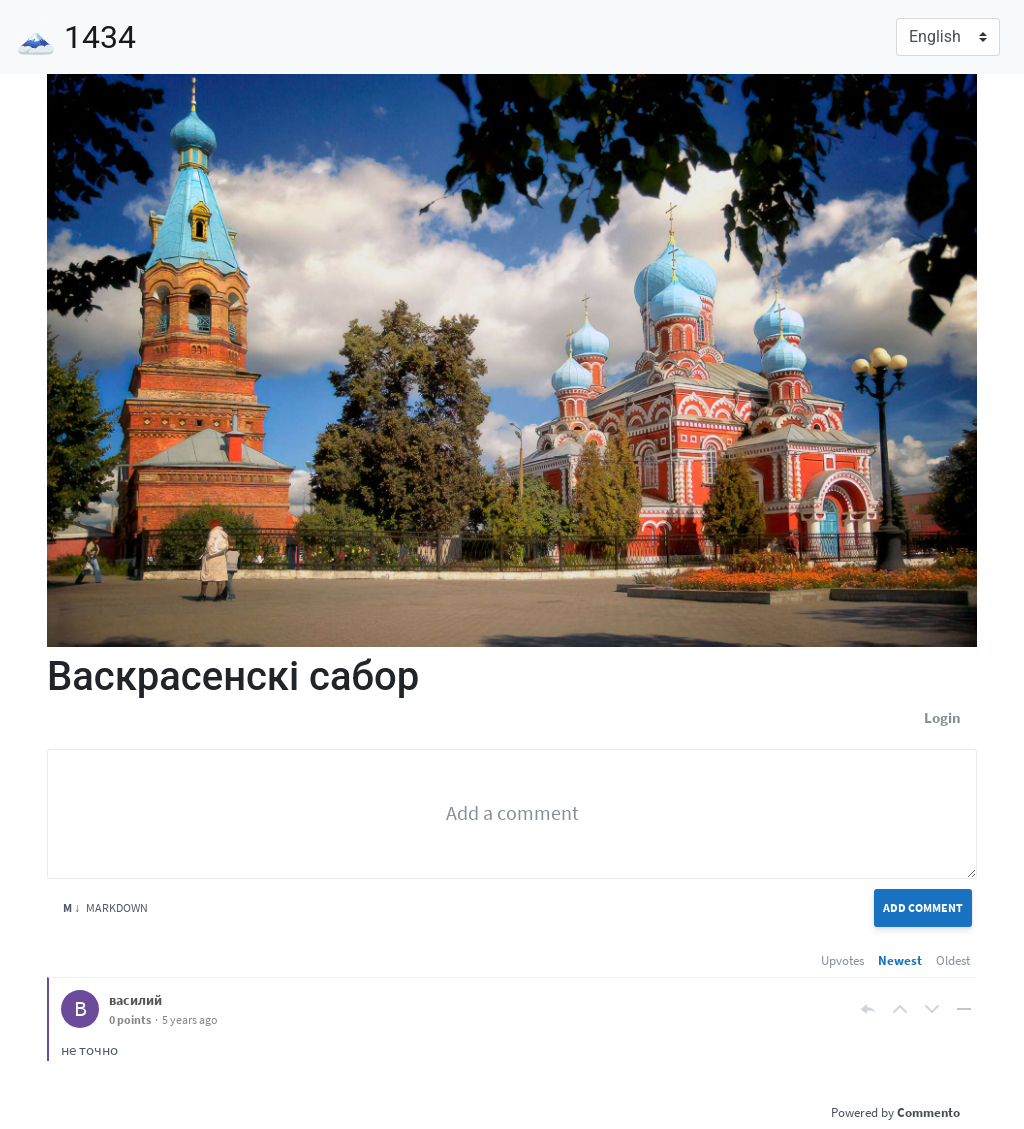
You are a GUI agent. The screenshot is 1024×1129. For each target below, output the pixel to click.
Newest (900, 960)
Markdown (105, 907)
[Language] (948, 37)
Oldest (953, 960)
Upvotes (842, 960)
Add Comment (923, 907)
